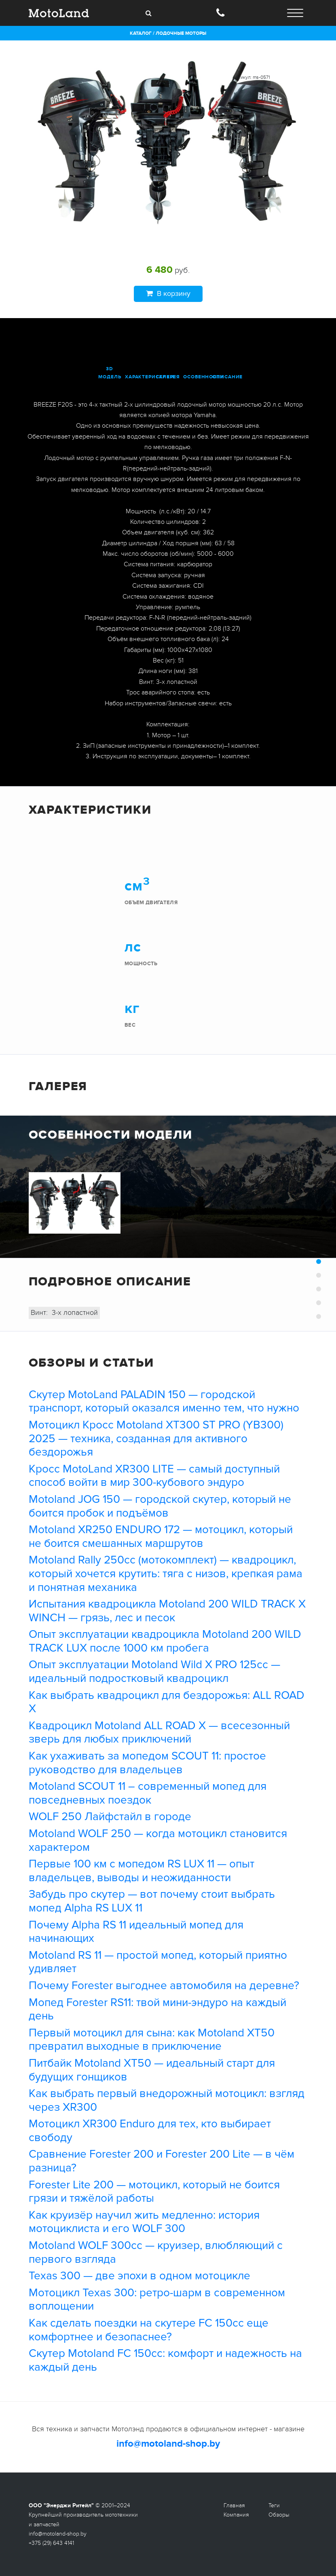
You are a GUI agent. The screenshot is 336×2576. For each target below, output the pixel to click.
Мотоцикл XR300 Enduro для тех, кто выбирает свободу (150, 2130)
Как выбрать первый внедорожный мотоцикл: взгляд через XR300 (166, 2100)
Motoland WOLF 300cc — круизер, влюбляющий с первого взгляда (156, 2252)
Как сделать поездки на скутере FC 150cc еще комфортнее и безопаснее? (148, 2330)
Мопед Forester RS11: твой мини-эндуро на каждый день (157, 2009)
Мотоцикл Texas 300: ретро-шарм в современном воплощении (157, 2299)
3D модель (109, 373)
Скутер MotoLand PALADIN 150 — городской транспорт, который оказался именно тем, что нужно (164, 1401)
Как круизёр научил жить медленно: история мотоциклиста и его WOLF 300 (144, 2222)
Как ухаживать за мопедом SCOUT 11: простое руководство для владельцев (147, 1762)
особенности (203, 377)
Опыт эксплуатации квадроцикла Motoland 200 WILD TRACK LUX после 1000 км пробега (165, 1641)
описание (227, 377)
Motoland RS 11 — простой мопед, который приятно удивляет (158, 1962)
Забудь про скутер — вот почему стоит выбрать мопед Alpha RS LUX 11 (152, 1901)
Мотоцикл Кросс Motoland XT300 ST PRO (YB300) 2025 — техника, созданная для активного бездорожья (156, 1438)
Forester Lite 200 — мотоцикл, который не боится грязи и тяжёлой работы (154, 2191)
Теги (274, 2505)
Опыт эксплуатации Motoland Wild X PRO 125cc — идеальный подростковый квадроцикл (154, 1671)
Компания (236, 2514)
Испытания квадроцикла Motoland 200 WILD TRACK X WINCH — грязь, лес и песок (167, 1611)
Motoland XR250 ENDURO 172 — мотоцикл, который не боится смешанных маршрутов (161, 1536)
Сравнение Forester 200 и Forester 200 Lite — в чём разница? (161, 2161)
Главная (234, 2505)
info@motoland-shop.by (168, 2443)
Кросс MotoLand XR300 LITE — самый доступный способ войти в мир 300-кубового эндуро (154, 1475)
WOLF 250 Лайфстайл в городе (110, 1816)
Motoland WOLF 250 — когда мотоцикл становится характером (158, 1840)
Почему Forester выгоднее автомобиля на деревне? (164, 1985)
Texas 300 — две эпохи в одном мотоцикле (139, 2276)
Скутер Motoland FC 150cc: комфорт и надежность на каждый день (165, 2360)
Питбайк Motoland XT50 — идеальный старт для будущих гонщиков (152, 2070)
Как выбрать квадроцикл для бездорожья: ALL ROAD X (166, 1702)
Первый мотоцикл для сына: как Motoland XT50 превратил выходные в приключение (152, 2039)
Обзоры (279, 2514)
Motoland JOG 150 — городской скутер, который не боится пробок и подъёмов (160, 1506)
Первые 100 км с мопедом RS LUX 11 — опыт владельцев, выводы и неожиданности (141, 1870)
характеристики (149, 377)
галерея (168, 377)
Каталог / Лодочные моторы (168, 33)
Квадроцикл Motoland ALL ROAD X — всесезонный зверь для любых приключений (159, 1732)
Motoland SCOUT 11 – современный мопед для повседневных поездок (147, 1793)
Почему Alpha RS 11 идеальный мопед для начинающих (136, 1931)
